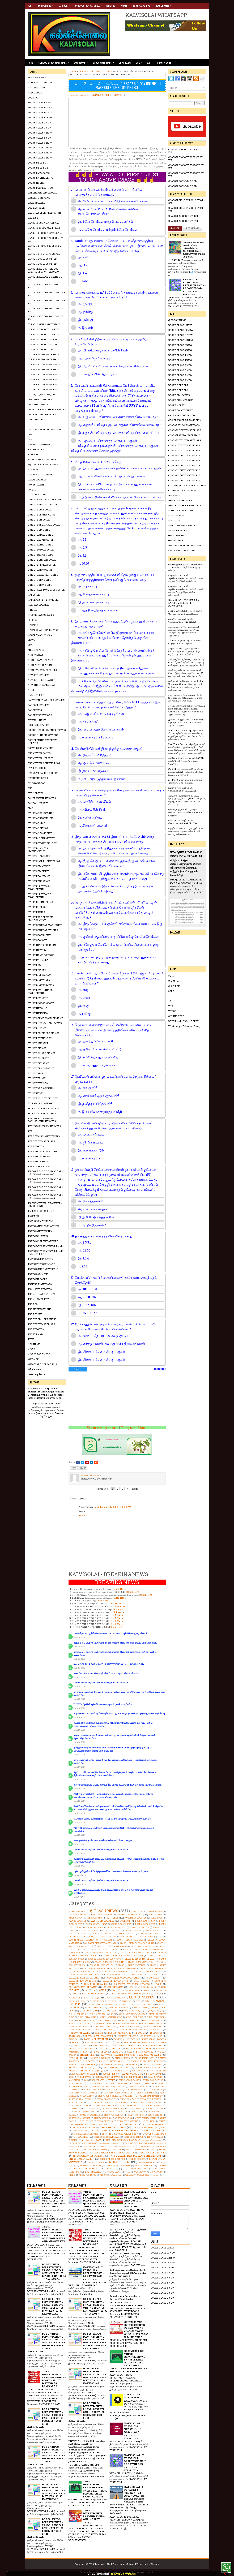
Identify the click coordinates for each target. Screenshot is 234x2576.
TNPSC (172, 1011)
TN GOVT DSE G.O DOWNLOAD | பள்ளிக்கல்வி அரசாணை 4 (108, 2146)
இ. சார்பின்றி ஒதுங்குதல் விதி (98, 1057)
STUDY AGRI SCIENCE (153, 2080)
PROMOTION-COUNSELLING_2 (86, 2070)
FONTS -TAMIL (140, 2007)
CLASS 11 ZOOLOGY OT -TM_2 (104, 1949)
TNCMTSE (116, 2149)
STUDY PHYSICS (138, 2111)
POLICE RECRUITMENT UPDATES (47, 730)
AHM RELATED (155, 1914)
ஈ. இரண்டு (85, 327)
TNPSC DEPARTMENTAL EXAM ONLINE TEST (135, 2155)
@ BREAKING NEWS (78, 1911)
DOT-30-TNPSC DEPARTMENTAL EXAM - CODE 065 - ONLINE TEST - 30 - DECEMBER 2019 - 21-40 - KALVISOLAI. (46, 2528)
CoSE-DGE (174, 986)
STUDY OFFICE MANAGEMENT (82, 2111)
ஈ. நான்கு (84, 1013)
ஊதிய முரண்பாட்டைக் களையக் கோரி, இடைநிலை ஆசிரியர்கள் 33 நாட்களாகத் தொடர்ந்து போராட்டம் (186, 673)
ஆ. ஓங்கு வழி (88, 721)
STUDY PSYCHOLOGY (113, 2115)
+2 (169, 1001)
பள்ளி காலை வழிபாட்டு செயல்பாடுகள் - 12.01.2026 (101, 1849)
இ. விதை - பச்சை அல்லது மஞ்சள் (101, 1351)
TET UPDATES (80, 2136)
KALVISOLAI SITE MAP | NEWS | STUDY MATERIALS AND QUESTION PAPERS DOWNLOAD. (136, 2199)
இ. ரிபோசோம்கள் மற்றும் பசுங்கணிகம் (105, 221)
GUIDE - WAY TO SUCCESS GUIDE (84, 2029)
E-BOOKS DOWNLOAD (115, 1998)
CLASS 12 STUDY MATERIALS (139, 1959)
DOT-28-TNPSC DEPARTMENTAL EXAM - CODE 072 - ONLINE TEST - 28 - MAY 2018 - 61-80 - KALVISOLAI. (53, 2306)
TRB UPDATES (93, 2171)
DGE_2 (157, 1993)
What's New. (116, 2175)
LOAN (126, 2042)
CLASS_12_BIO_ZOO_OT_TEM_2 (123, 1977)
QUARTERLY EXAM (157, 2071)
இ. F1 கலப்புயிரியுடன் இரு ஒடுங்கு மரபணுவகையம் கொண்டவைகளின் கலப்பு (115, 486)
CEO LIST (107, 1940)
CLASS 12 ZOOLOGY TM (101, 1965)
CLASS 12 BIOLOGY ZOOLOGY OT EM (45, 310)
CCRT (160, 1937)
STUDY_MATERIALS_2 (102, 2124)
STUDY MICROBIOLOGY (113, 2108)
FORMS (154, 2007)
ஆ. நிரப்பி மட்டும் (90, 1142)
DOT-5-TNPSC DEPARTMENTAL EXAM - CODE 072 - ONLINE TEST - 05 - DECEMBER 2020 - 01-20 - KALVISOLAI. (46, 2342)
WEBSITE (103, 2175)
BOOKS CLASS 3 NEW (40, 127)
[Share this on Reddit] (96, 1462)
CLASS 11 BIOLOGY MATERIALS (100, 1943)
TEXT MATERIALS (155, 2137)
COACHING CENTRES (40, 399)
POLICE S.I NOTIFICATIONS (111, 2061)
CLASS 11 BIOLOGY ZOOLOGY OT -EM (137, 1943)
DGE (148, 1993)
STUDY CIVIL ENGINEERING (44, 861)
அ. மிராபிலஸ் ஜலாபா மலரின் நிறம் (103, 350)
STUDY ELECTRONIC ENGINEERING (117, 2093)
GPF (113, 2014)
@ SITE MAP (136, 1911)
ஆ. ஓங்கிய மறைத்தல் (93, 763)
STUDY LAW (138, 2102)
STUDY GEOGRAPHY (106, 2099)
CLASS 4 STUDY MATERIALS (95, 1968)
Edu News (174, 981)
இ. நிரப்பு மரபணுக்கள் (93, 771)
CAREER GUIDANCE (107, 1937)
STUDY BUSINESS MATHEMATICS (108, 2086)
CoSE (158, 1984)
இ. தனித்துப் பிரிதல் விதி (95, 1104)
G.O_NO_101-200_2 (153, 2011)
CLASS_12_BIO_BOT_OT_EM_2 (144, 1974)
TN (107, 2140)
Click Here (120, 1588)
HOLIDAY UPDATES (79, 2032)
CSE (93, 1990)
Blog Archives (192, 228)
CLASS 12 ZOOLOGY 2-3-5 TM (109, 1962)
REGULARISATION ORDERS (84, 2073)
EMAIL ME (126, 2001)
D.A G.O (147, 1990)
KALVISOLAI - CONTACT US (125, 2039)
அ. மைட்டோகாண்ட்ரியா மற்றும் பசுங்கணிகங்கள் (113, 201)
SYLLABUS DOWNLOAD (126, 2124)
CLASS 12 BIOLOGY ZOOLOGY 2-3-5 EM (46, 294)
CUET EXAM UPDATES (131, 1990)
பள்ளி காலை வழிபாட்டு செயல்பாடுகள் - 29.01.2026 (101, 1682)
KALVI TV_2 (74, 2039)
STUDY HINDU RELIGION (151, 2099)
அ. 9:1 (82, 539)
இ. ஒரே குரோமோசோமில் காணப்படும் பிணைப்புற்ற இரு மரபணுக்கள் (118, 947)
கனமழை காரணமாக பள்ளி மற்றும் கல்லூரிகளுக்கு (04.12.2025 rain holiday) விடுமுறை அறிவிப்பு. (194, 249)
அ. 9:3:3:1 (84, 1242)
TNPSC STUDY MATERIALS (43, 1269)
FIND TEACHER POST (118, 2007)
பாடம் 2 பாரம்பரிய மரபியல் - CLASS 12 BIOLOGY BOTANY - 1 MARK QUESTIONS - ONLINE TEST (117, 85)
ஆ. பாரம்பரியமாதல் (92, 1209)
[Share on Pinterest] (87, 1462)
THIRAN (72, 2140)
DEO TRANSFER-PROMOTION (126, 1993)
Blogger (48, 1416)
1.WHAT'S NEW (77, 1914)
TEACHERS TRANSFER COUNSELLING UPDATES (138, 2130)
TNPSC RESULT (136, 2159)
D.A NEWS (160, 1990)
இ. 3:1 (82, 555)
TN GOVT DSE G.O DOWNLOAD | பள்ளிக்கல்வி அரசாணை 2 (95, 2143)
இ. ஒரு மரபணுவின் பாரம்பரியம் (101, 729)
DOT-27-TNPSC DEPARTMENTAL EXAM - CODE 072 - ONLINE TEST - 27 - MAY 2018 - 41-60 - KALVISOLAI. (53, 2492)
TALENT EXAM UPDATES (84, 2127)
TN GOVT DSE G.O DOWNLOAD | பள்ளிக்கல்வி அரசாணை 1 (137, 2140)
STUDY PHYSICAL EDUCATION (113, 2111)
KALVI (159, 2036)
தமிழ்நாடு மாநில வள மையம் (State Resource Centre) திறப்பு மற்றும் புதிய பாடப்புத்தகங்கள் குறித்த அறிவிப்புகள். (186, 685)
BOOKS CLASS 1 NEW (145, 1921)
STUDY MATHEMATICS (130, 2105)
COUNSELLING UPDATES (83, 1987)
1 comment (118, 94)
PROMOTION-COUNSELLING (148, 2067)
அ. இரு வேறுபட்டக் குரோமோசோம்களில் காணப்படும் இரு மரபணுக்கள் (120, 926)
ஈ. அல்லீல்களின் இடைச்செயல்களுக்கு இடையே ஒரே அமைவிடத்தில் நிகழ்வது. (116, 888)
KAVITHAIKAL (91, 2042)
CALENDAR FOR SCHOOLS (82, 1936)
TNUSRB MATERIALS (147, 2162)
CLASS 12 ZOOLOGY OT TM (42, 344)
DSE (86, 1998)
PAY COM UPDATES (150, 2054)
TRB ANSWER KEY (144, 2165)
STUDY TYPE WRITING (127, 2121)
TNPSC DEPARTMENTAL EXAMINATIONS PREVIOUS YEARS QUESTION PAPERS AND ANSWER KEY (53, 2234)
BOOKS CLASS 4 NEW (94, 1927)
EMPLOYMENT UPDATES (42, 459)
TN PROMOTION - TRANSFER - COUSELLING (45, 1205)
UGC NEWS (140, 2171)
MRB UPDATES (158, 2042)
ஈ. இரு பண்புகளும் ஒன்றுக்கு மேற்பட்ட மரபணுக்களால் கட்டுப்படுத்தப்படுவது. (117, 959)
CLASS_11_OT (114, 1974)
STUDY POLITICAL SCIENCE (43, 1033)
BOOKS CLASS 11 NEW (96, 1924)
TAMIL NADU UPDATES (113, 2127)
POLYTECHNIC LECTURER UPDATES (145, 2061)
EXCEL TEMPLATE (94, 2007)
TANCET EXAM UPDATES (144, 2127)
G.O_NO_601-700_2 (99, 2014)
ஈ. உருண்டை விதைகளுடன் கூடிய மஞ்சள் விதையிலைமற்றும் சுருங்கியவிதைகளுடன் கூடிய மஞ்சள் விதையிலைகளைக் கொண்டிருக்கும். (114, 445)
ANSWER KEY (94, 1917)
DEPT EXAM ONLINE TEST (183, 1021)
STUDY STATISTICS (123, 2118)
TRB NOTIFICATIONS (85, 2168)
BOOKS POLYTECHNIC (151, 1933)
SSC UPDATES (98, 2080)
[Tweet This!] (82, 1462)
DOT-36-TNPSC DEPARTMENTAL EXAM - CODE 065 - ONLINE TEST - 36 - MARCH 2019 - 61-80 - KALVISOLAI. (54, 2199)
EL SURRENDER (97, 2001)
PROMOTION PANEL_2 (82, 2067)
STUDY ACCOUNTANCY (129, 2080)
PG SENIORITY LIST (144, 2058)
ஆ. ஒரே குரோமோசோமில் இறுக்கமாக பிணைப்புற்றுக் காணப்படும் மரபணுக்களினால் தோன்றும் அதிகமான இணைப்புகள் (112, 655)
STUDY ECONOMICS (133, 2089)
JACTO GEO (74, 2036)
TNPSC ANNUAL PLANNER (43, 1226)
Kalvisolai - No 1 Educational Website (114, 2564)
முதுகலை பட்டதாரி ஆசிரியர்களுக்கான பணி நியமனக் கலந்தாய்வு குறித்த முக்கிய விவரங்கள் (185, 591)
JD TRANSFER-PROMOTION (99, 2036)
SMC (86, 2080)
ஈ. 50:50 (83, 563)
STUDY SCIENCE (155, 2115)
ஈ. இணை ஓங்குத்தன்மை (95, 737)
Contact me (34, 1394)
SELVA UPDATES (155, 2077)
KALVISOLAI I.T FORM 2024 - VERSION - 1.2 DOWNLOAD (134, 2428)
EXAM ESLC (122, 2004)
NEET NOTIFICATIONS (152, 2045)
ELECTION (112, 2001)
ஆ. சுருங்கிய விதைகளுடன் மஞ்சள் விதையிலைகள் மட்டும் (119, 425)
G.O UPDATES (110, 2010)
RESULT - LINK (110, 2073)
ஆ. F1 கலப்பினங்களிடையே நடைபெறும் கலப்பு (112, 476)
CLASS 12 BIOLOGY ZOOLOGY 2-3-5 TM (123, 1955)
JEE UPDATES (146, 2036)
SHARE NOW (74, 2080)
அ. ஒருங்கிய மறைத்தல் (94, 755)
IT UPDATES (156, 2033)
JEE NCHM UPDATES (126, 2036)
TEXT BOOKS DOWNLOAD (106, 2137)
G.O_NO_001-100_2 (132, 2011)
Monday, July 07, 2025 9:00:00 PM (112, 1506)
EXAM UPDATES (37, 479)
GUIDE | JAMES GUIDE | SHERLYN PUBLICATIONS (134, 2324)
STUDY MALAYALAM (78, 2105)
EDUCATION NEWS (77, 2001)
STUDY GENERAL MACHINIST (149, 2096)
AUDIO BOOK (156, 1918)
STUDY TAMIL (36, 1073)
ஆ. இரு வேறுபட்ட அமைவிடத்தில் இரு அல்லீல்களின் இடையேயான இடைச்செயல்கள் (116, 863)
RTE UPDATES (84, 2077)
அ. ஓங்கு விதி (88, 1088)
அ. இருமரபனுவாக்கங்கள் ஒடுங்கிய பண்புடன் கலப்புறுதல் (119, 468)
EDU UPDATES (141, 1997)
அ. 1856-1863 (87, 1289)
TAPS (163, 2127)
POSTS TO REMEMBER (82, 2064)
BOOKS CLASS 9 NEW (112, 1930)
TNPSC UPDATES (118, 2162)
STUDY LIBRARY (155, 2102)
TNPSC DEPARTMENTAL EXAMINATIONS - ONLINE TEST (94, 2515)
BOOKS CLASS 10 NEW (40, 107)
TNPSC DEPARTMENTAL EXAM (88, 2155)
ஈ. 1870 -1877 (87, 1313)
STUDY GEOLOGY (128, 2099)
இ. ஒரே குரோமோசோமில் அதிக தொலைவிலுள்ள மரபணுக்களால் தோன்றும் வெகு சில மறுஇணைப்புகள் (116, 670)
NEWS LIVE (117, 2052)
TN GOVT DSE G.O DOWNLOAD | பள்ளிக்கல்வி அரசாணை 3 (45, 1189)
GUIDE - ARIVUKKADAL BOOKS (132, 2014)
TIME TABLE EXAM (90, 2139)
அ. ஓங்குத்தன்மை (90, 1201)
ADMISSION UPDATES (129, 1914)
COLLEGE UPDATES (95, 1983)
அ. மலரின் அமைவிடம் (94, 801)
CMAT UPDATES (141, 1981)
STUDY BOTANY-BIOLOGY (42, 843)
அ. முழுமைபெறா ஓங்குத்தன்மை (101, 713)
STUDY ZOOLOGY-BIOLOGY (43, 1098)
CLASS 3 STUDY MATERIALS (43, 359)
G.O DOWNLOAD (89, 2010)
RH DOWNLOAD (153, 2073)
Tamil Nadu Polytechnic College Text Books (124, 2297)
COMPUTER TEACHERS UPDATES (132, 1984)
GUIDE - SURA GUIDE (129, 2026)
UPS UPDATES (156, 2172)
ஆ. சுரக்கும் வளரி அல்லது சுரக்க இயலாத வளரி (111, 1343)
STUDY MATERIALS (103, 2105)
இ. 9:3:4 (83, 1258)
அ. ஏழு (83, 989)
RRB (71, 2077)
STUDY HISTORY (76, 2102)
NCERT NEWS (99, 2045)
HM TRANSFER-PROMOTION (130, 2029)
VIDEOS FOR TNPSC (87, 2175)
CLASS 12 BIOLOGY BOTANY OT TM (136, 1952)
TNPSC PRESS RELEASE (112, 2159)
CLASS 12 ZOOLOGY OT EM (140, 1962)
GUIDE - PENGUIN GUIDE (127, 2023)
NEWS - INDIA (100, 2051)
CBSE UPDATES (128, 1936)
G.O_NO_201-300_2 (77, 2014)
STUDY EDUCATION (153, 2089)
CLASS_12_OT (154, 1977)
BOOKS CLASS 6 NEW (139, 1927)
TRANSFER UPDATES (90, 2165)
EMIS (138, 2001)
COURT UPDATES (113, 1987)
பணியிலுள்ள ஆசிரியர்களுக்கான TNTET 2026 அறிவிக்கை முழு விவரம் (110, 1633)
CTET (114, 1990)
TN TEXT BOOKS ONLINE (95, 2149)
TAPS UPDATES (79, 2130)
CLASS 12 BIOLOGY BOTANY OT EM (99, 1952)
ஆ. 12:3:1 (84, 1250)
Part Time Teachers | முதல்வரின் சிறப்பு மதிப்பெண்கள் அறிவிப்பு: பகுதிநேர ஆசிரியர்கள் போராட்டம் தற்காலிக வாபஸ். (186, 735)
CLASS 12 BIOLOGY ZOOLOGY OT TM (104, 1959)
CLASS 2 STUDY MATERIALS (131, 1965)
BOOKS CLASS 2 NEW (145, 1924)
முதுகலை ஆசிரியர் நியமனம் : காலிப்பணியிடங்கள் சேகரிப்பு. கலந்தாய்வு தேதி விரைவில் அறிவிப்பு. (183, 631)
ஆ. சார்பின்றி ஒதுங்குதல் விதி (99, 1096)
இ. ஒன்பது (85, 319)
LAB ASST (106, 2042)
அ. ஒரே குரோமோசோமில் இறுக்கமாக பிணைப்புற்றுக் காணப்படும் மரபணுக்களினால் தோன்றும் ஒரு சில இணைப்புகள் (112, 637)
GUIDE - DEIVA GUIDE (87, 2017)
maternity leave (140, 2042)
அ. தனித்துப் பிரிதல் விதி (95, 1041)
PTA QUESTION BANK (118, 2071)
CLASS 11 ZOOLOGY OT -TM (42, 263)
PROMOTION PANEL (153, 2064)
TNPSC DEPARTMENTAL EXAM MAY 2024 (93, 2484)
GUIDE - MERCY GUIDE (103, 2023)
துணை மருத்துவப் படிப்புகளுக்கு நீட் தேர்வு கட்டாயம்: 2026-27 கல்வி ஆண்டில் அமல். (118, 1784)
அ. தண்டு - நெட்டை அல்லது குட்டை (104, 1336)
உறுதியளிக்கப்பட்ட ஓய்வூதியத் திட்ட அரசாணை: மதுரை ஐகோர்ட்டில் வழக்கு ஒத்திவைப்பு (187, 831)
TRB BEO (162, 2165)
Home (30, 5)
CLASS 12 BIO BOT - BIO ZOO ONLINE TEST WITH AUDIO (43, 270)
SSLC (171, 991)
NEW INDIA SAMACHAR (42, 684)
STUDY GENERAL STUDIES (81, 2099)
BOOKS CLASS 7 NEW (40, 147)
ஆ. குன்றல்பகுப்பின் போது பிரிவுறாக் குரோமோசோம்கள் (118, 936)
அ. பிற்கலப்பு (87, 586)
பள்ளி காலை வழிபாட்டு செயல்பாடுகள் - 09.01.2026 (101, 1880)
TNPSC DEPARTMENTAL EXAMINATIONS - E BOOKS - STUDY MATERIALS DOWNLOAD (54, 2379)
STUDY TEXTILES (105, 2121)
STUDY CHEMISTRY (139, 2086)
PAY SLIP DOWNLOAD (100, 2058)
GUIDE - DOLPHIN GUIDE (111, 2017)
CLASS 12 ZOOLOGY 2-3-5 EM (43, 329)
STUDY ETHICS (87, 2096)
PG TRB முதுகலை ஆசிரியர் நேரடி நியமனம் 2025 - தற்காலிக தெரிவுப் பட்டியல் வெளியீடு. (185, 771)
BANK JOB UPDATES (102, 1920)
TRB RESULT (111, 2168)
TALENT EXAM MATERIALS (153, 2124)
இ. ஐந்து (84, 1005)
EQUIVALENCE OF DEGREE (100, 2004)
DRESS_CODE (74, 1998)
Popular (175, 228)
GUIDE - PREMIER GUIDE (152, 2023)
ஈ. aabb (83, 281)
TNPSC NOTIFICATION (81, 2158)
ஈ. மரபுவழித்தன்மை (92, 1225)
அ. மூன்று (85, 304)
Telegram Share (134, 1427)
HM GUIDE (107, 2029)
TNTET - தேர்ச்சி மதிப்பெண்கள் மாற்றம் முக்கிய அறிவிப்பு (104, 1704)
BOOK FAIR (125, 1921)
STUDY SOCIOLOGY (102, 2118)
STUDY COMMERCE (92, 2089)
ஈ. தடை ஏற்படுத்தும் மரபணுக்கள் (101, 779)
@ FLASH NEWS (104, 1910)
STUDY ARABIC (76, 2083)
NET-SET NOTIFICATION (138, 2048)
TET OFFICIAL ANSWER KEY (123, 2133)
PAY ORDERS (76, 2057)
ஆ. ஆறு (84, 997)
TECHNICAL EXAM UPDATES (85, 2134)
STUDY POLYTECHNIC (90, 2115)
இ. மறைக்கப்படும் (91, 1150)
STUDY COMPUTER (112, 2089)
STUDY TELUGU (85, 2121)
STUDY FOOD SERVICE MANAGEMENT (115, 2096)
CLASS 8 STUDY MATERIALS (115, 1971)
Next (135, 1488)
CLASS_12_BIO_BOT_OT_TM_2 (95, 71)
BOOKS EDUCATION (78, 1933)
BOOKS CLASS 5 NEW (116, 1927)
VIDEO (72, 2175)
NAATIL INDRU (80, 2045)
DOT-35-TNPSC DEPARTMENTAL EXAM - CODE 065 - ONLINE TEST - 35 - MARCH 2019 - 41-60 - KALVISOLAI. (54, 2271)
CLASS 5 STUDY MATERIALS (124, 1968)
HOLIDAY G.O (155, 2029)
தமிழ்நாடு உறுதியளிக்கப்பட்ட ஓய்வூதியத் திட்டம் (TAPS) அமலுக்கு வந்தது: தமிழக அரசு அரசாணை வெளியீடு (187, 800)
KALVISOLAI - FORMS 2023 (133, 2396)
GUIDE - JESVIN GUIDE (130, 2020)
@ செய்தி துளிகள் (154, 1911)
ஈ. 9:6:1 (82, 1266)
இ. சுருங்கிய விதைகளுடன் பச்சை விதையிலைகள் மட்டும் (118, 433)
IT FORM (140, 2032)
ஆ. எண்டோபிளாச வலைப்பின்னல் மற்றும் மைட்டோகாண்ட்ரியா (108, 211)
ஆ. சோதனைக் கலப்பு (93, 594)
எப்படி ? (156, 2175)
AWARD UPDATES (77, 1921)
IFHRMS (99, 2033)
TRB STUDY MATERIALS (41, 1324)
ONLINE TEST (87, 2054)
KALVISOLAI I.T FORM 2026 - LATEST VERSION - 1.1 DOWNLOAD (109, 1664)
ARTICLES (112, 1917)
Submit (77, 1369)
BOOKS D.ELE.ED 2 (154, 1930)
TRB (170, 1006)
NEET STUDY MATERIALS (82, 2048)
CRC (86, 1990)
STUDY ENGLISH (37, 907)
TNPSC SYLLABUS (95, 2162)
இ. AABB (84, 273)
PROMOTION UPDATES (116, 2067)
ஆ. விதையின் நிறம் (92, 809)
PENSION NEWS (122, 2058)
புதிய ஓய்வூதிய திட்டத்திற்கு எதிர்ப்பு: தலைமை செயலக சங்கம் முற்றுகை (111, 1871)
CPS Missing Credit (147, 1987)
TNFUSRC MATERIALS (136, 2149)
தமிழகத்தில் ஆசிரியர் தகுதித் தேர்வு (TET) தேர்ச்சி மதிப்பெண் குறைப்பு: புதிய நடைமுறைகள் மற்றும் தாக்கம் (186, 662)
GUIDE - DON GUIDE (134, 2017)
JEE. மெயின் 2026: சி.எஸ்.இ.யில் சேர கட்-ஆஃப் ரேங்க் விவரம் (106, 1673)
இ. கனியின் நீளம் (90, 817)
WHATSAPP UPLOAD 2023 (137, 2175)
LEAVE (118, 2042)
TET (103, 2134)
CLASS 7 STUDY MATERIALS (85, 1971)
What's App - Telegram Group (184, 1026)
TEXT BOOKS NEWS (133, 2137)
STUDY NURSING (134, 2108)
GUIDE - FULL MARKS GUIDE (44, 524)
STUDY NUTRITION (154, 2108)
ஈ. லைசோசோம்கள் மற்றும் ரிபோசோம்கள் (108, 229)
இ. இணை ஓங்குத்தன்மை (96, 1217)
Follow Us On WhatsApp (122, 2574)
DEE (74, 1993)
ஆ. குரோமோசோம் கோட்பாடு (99, 1049)
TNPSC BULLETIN (127, 2153)
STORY (111, 2080)
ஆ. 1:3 (82, 547)
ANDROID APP (76, 1917)
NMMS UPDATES (144, 2051)
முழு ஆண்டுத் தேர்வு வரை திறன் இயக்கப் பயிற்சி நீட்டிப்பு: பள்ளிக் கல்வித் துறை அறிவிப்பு (185, 697)
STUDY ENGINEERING (146, 2093)
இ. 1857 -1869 (87, 1305)
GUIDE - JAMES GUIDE (107, 2020)
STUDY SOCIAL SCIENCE (79, 2118)
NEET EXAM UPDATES (123, 2045)
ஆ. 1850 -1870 (88, 1297)
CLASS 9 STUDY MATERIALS (147, 1971)
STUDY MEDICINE (92, 2108)
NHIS (129, 2051)
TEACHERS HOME (99, 2130)
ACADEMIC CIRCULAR (102, 1914)
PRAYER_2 (131, 2064)
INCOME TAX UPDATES (119, 2033)
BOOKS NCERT (126, 1933)
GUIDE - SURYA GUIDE (153, 2026)
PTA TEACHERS (138, 2071)
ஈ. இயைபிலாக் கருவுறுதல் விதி (100, 1111)
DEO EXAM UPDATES (93, 1993)
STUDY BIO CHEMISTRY (143, 2083)
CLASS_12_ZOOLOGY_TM (115, 1981)
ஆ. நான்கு (85, 311)
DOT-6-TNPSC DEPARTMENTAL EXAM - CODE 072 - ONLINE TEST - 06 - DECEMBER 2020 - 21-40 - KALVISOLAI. (46, 2455)
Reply (82, 1515)
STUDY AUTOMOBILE (117, 2083)
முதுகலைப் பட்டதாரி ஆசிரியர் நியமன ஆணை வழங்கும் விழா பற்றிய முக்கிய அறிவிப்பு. (119, 1713)
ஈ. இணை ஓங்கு (89, 1158)
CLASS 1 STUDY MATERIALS (130, 1940)
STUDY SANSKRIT (135, 2115)
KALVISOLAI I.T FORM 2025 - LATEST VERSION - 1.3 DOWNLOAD (194, 284)
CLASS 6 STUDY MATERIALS (152, 1968)
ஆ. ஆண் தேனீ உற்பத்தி (95, 358)
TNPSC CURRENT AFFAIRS (151, 2152)
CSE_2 (102, 1990)
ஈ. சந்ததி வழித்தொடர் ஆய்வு (98, 610)
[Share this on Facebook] (78, 1462)
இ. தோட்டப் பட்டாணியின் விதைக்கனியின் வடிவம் (114, 366)
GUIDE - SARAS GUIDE (79, 2026)
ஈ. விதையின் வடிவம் (93, 825)
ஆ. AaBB (85, 265)
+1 (169, 996)
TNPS (152, 2149)
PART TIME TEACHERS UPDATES (118, 2055)
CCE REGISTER (147, 1937)
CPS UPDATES (36, 419)
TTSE (127, 2172)
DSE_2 (95, 1997)
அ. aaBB (84, 257)
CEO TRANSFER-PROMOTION (83, 1939)
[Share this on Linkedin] (91, 1462)
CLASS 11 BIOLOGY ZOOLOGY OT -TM (46, 247)
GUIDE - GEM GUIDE (85, 2020)
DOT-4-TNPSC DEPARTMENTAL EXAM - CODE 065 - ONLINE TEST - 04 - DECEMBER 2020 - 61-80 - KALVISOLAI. (46, 2417)
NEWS (86, 2052)
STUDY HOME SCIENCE (97, 2102)
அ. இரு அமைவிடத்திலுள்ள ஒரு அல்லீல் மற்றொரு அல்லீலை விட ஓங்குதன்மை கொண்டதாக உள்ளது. (114, 850)
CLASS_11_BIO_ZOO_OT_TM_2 (84, 1974)
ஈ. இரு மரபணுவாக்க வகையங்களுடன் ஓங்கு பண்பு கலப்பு (119, 497)
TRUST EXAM (114, 2171)
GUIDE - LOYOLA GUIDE (79, 2023)
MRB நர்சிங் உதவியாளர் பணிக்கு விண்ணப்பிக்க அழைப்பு (104, 1840)
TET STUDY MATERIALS (153, 2133)
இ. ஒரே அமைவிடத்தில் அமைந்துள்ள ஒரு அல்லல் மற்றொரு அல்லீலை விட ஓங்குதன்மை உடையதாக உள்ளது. (121, 876)
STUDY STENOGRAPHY (145, 2118)
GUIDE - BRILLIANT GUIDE (43, 504)
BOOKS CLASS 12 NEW (120, 1924)
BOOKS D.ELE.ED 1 (134, 1930)
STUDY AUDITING (95, 2083)
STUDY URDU (148, 2121)
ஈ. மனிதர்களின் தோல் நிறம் (97, 374)
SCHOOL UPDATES (133, 2077)
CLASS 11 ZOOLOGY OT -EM (141, 1946)
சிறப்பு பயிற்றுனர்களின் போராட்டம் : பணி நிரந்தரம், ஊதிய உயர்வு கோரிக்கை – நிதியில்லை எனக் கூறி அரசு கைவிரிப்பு (187, 710)
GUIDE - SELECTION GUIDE (104, 2026)
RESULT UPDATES (131, 2073)
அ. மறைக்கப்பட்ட (91, 1134)
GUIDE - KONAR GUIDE (153, 2020)
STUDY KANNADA (120, 2102)
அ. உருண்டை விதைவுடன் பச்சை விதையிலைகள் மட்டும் (118, 417)
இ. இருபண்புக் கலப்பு (93, 602)
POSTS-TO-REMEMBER (111, 2064)
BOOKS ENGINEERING (103, 1933)
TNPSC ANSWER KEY (104, 2152)
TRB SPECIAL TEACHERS (136, 2169)
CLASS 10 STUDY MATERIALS (44, 227)
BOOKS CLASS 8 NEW (88, 1930)
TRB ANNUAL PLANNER (118, 2165)
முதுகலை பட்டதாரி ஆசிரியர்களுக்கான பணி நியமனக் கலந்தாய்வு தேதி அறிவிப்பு (116, 1642)
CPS (131, 1987)
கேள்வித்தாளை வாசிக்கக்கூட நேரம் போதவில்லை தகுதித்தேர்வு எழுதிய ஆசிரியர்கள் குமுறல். (127, 2273)
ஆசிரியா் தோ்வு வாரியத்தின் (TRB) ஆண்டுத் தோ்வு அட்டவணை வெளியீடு (113, 1818)
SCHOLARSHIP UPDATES (107, 2077)
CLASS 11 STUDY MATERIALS (111, 1946)
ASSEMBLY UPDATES (135, 1917)
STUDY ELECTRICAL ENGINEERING (84, 2093)
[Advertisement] (117, 1400)
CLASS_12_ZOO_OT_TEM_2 (82, 1981)
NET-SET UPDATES (110, 2048)
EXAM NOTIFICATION (143, 2004)
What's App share (102, 1427)
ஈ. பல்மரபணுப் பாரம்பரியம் (97, 1065)
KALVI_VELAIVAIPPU (95, 2039)
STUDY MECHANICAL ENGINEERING (40, 991)
